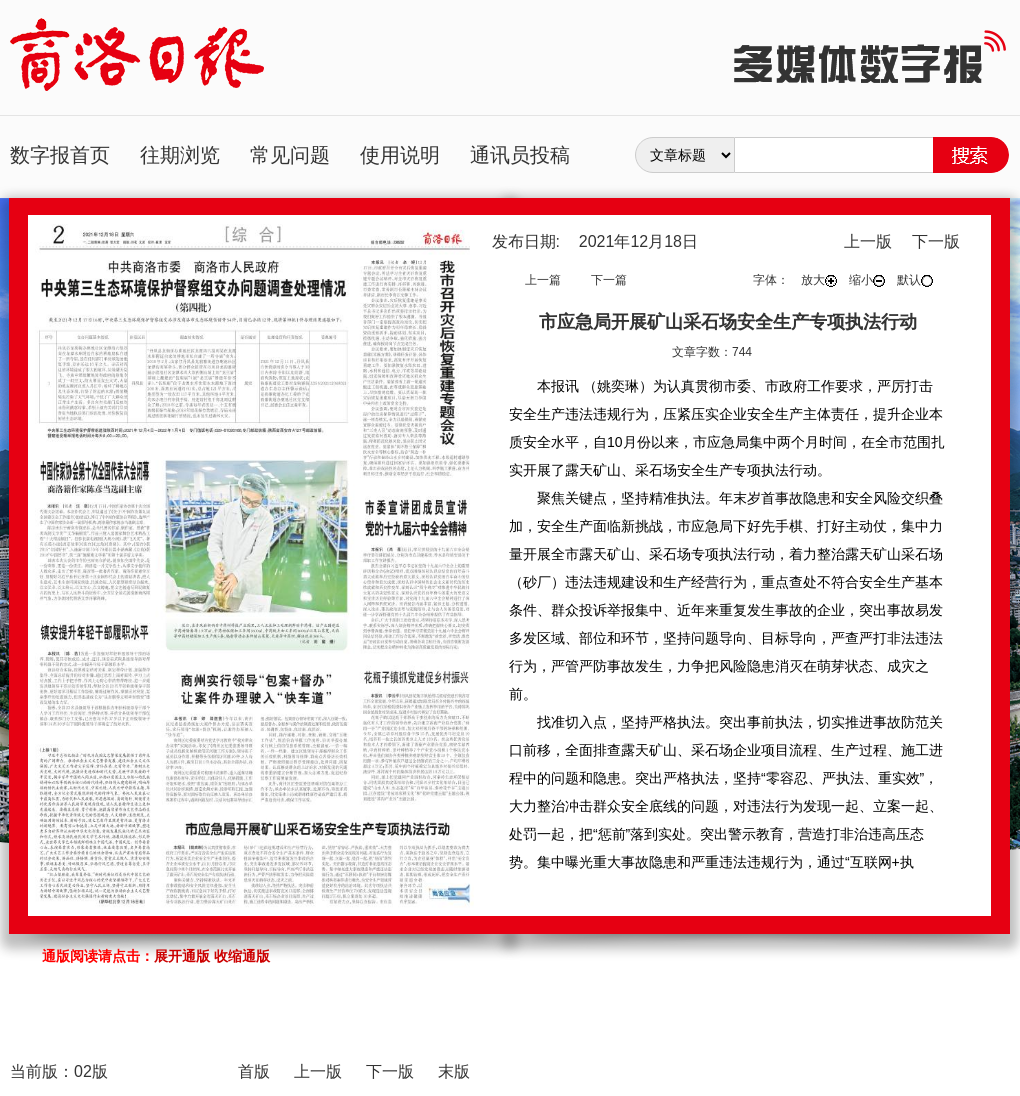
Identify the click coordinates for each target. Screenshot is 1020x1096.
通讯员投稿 (520, 155)
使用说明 (400, 155)
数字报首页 (60, 155)
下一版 (936, 241)
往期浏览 (180, 155)
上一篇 (543, 280)
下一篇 (609, 280)
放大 (819, 280)
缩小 (867, 280)
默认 (915, 280)
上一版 (868, 241)
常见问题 (290, 155)
